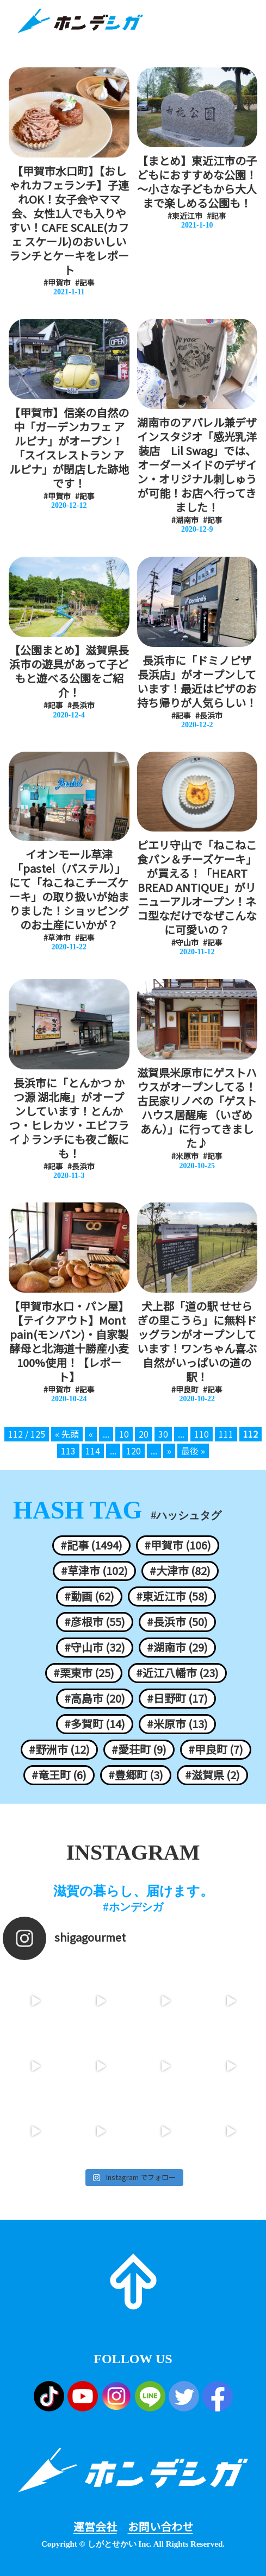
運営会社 (95, 2527)
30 (163, 1433)
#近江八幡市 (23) (177, 1673)
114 (92, 1450)
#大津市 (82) (180, 1571)
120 (133, 1450)
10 (124, 1433)
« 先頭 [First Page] (67, 1433)
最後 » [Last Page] (193, 1450)
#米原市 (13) (177, 1724)
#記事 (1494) (91, 1545)
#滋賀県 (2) (212, 1775)
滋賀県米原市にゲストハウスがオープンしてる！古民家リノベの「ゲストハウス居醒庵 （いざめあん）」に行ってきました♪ (197, 1108)
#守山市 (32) (94, 1647)
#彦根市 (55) (94, 1622)
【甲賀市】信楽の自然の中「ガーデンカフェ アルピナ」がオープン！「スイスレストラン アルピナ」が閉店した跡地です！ (69, 448)
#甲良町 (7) (215, 1749)
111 (226, 1433)
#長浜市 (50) (177, 1622)
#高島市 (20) (94, 1698)
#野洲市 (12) (59, 1749)
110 (201, 1433)
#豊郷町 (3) (135, 1775)
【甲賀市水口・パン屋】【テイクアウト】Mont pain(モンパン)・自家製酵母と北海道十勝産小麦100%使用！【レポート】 (69, 1341)
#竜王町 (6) (59, 1775)
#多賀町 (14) (94, 1724)
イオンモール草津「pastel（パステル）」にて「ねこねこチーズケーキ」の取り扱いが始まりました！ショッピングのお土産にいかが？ (69, 889)
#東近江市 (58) (172, 1596)
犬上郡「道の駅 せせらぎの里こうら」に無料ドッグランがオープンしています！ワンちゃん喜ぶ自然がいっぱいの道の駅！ (197, 1341)
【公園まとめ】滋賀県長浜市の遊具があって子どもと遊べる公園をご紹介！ (69, 671)
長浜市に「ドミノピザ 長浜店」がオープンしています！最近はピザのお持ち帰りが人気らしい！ (197, 681)
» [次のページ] (169, 1450)
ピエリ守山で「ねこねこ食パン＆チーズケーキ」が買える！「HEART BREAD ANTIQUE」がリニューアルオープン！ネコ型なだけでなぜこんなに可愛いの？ (197, 887)
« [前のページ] (91, 1433)
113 (68, 1450)
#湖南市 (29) (177, 1647)
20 (144, 1433)
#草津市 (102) (94, 1571)
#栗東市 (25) (83, 1673)
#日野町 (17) (177, 1698)
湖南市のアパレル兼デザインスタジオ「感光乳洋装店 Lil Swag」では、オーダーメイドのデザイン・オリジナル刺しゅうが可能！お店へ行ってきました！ (197, 464)
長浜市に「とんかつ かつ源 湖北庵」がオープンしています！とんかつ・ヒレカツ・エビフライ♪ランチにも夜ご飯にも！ (69, 1118)
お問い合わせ (160, 2527)
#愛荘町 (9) (139, 1749)
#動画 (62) (89, 1596)
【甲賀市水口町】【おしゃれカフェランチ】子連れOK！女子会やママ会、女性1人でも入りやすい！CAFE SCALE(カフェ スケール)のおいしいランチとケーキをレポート (69, 220)
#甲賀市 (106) (177, 1545)
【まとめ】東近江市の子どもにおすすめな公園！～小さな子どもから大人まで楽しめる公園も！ (197, 182)
